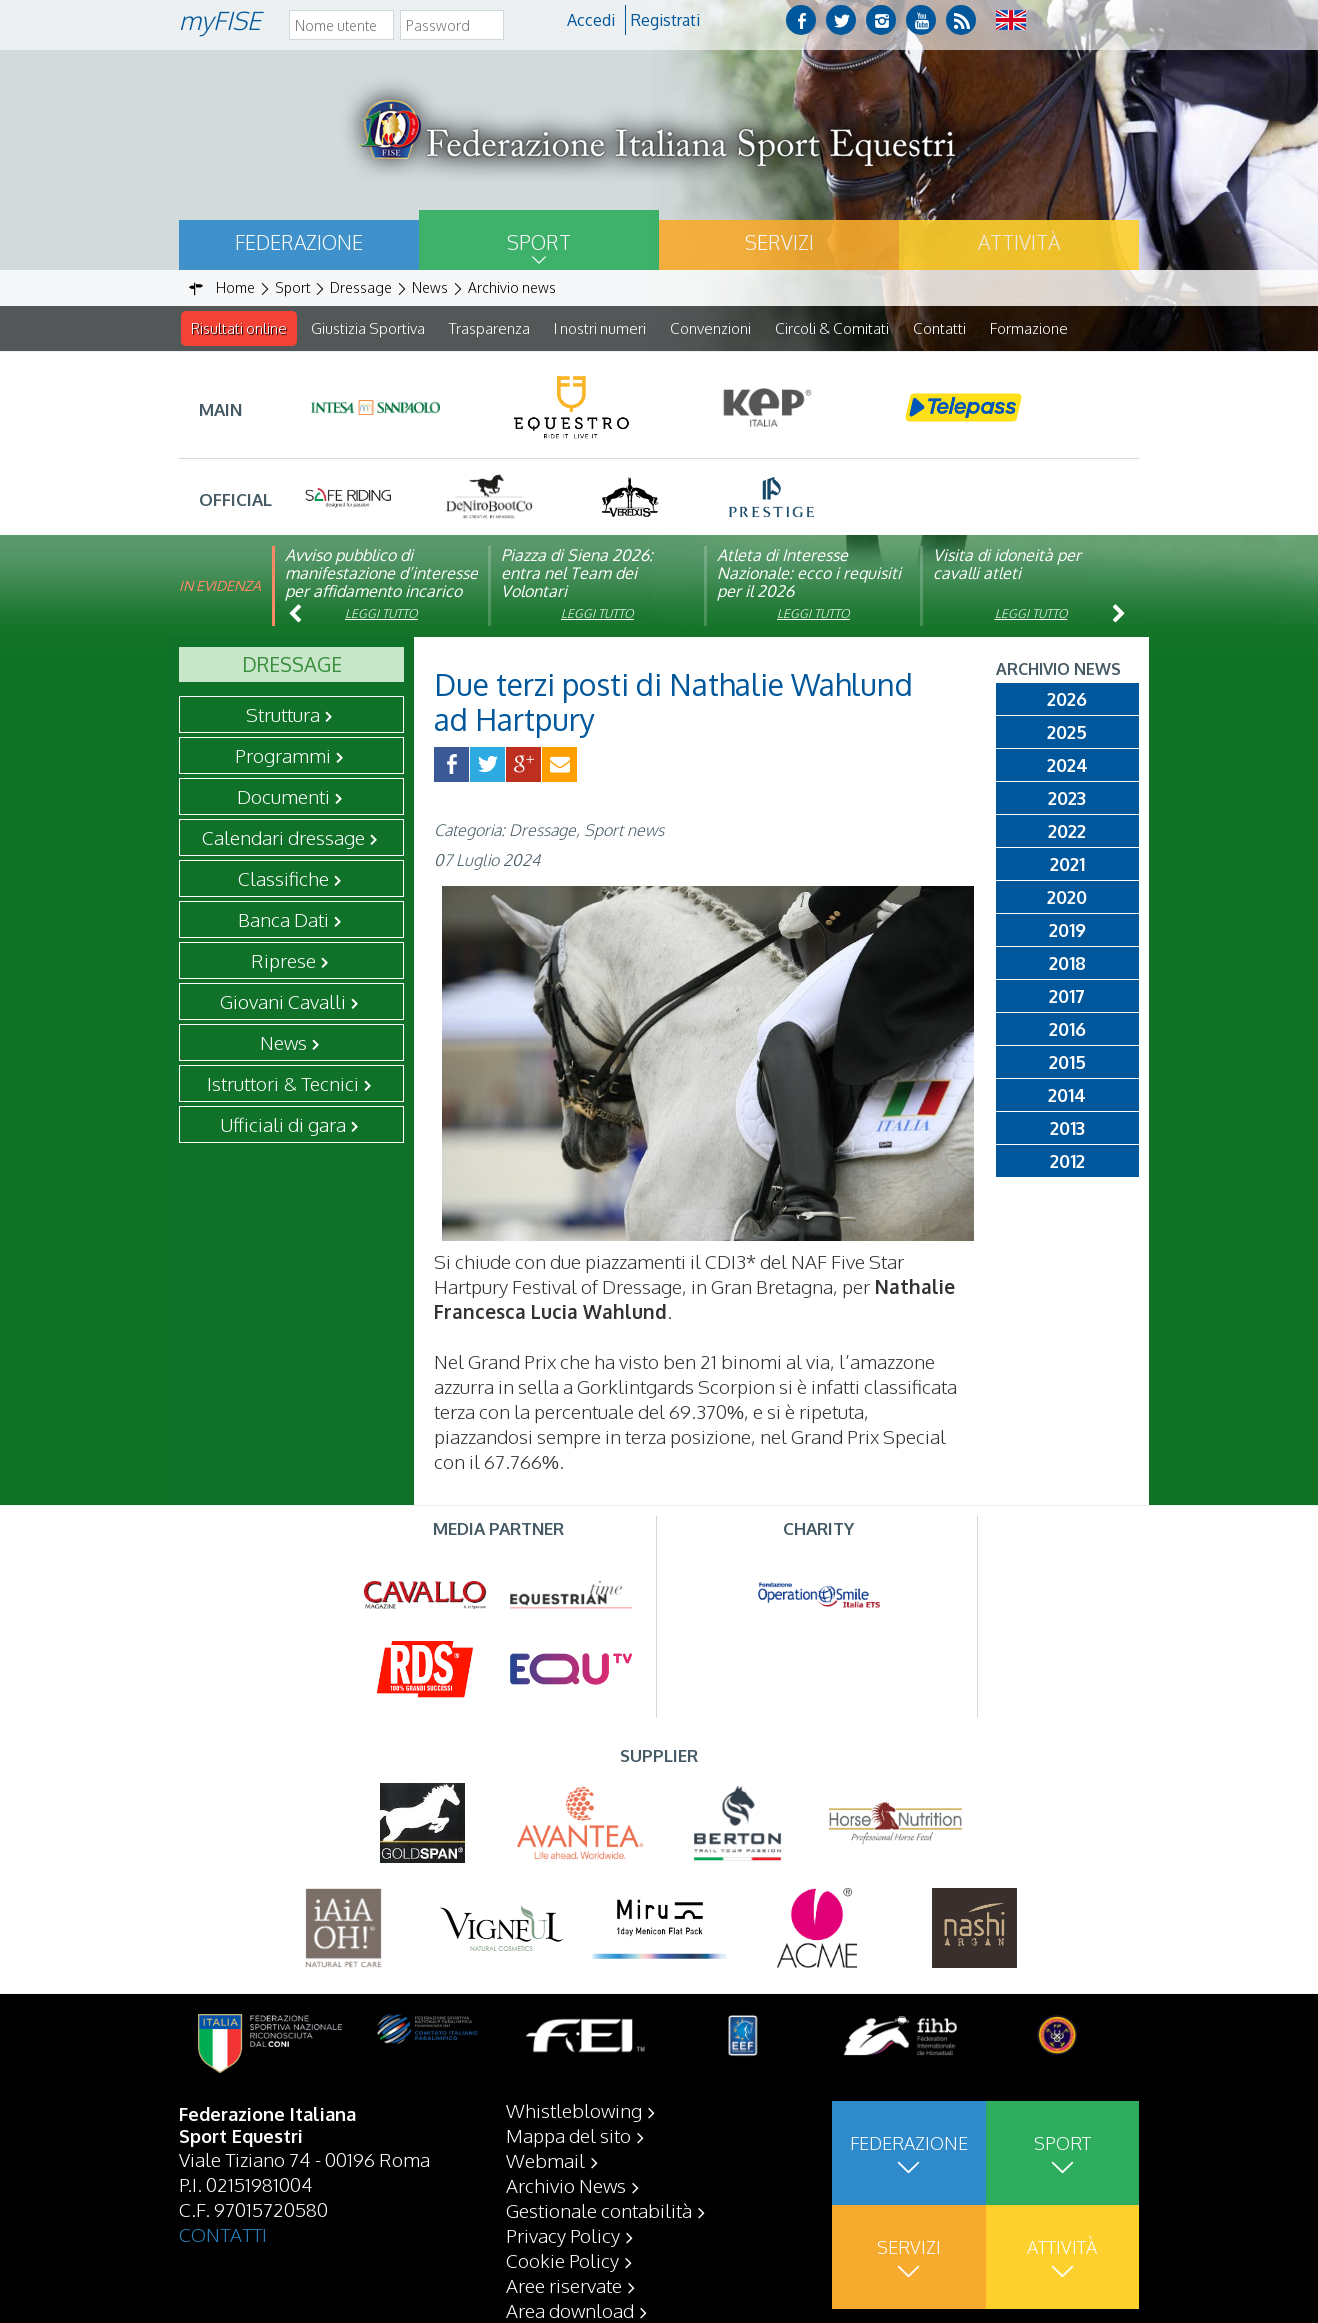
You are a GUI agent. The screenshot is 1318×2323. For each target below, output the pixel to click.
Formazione (1029, 328)
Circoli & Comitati (832, 328)
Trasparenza (489, 328)
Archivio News (566, 2185)
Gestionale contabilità (599, 2210)
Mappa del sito (568, 2135)
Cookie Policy (562, 2260)
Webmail (545, 2160)
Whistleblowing (574, 2110)
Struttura (283, 715)
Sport (539, 242)
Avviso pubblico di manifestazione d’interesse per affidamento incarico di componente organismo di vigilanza (381, 592)
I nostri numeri (600, 328)
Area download (570, 2310)
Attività (1019, 242)
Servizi (779, 242)
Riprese (283, 961)
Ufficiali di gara (283, 1125)
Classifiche (283, 879)
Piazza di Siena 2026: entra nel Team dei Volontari (577, 574)
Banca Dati (283, 920)
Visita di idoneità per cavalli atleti (1007, 565)
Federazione (299, 242)
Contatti (939, 328)
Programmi (283, 756)
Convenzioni (710, 328)
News (283, 1043)
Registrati (665, 20)
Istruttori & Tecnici (283, 1084)
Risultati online (239, 328)
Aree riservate (564, 2285)
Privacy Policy (563, 2235)
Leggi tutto (381, 614)
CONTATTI (223, 2234)
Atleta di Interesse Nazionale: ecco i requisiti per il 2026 (809, 574)
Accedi (591, 20)
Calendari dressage (283, 838)
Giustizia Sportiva (368, 328)
